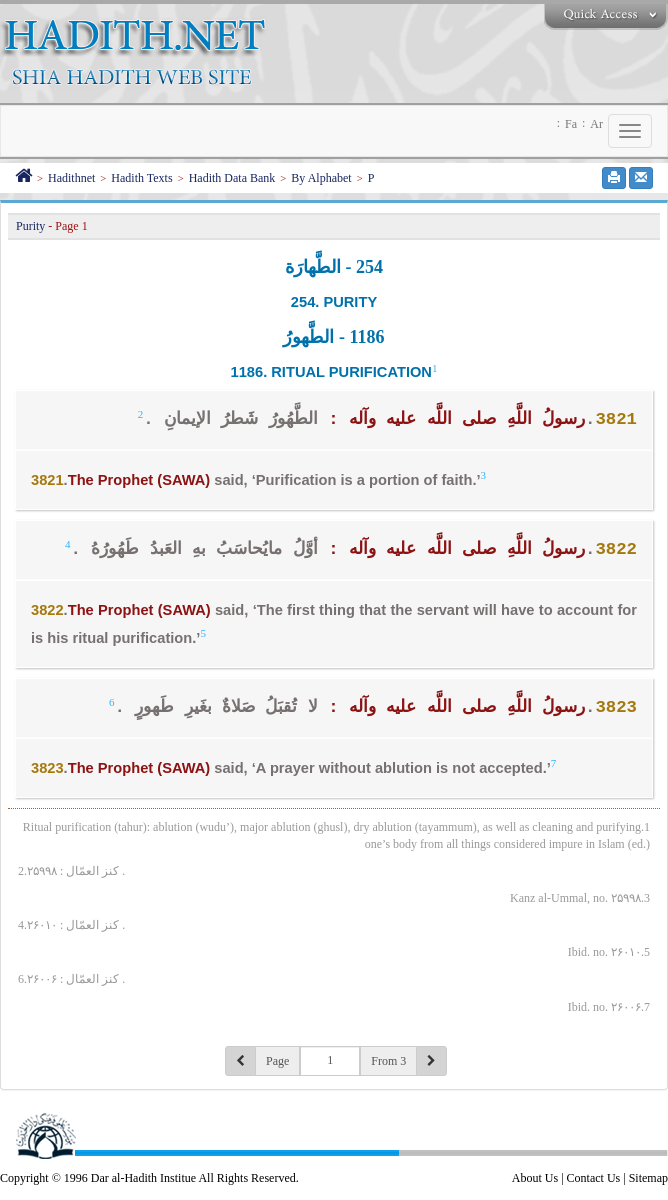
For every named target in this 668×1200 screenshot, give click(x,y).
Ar (596, 124)
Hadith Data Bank (232, 178)
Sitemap (648, 1178)
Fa (571, 124)
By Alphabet (321, 178)
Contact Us (594, 1178)
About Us (535, 1178)
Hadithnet (71, 178)
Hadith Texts (141, 178)
